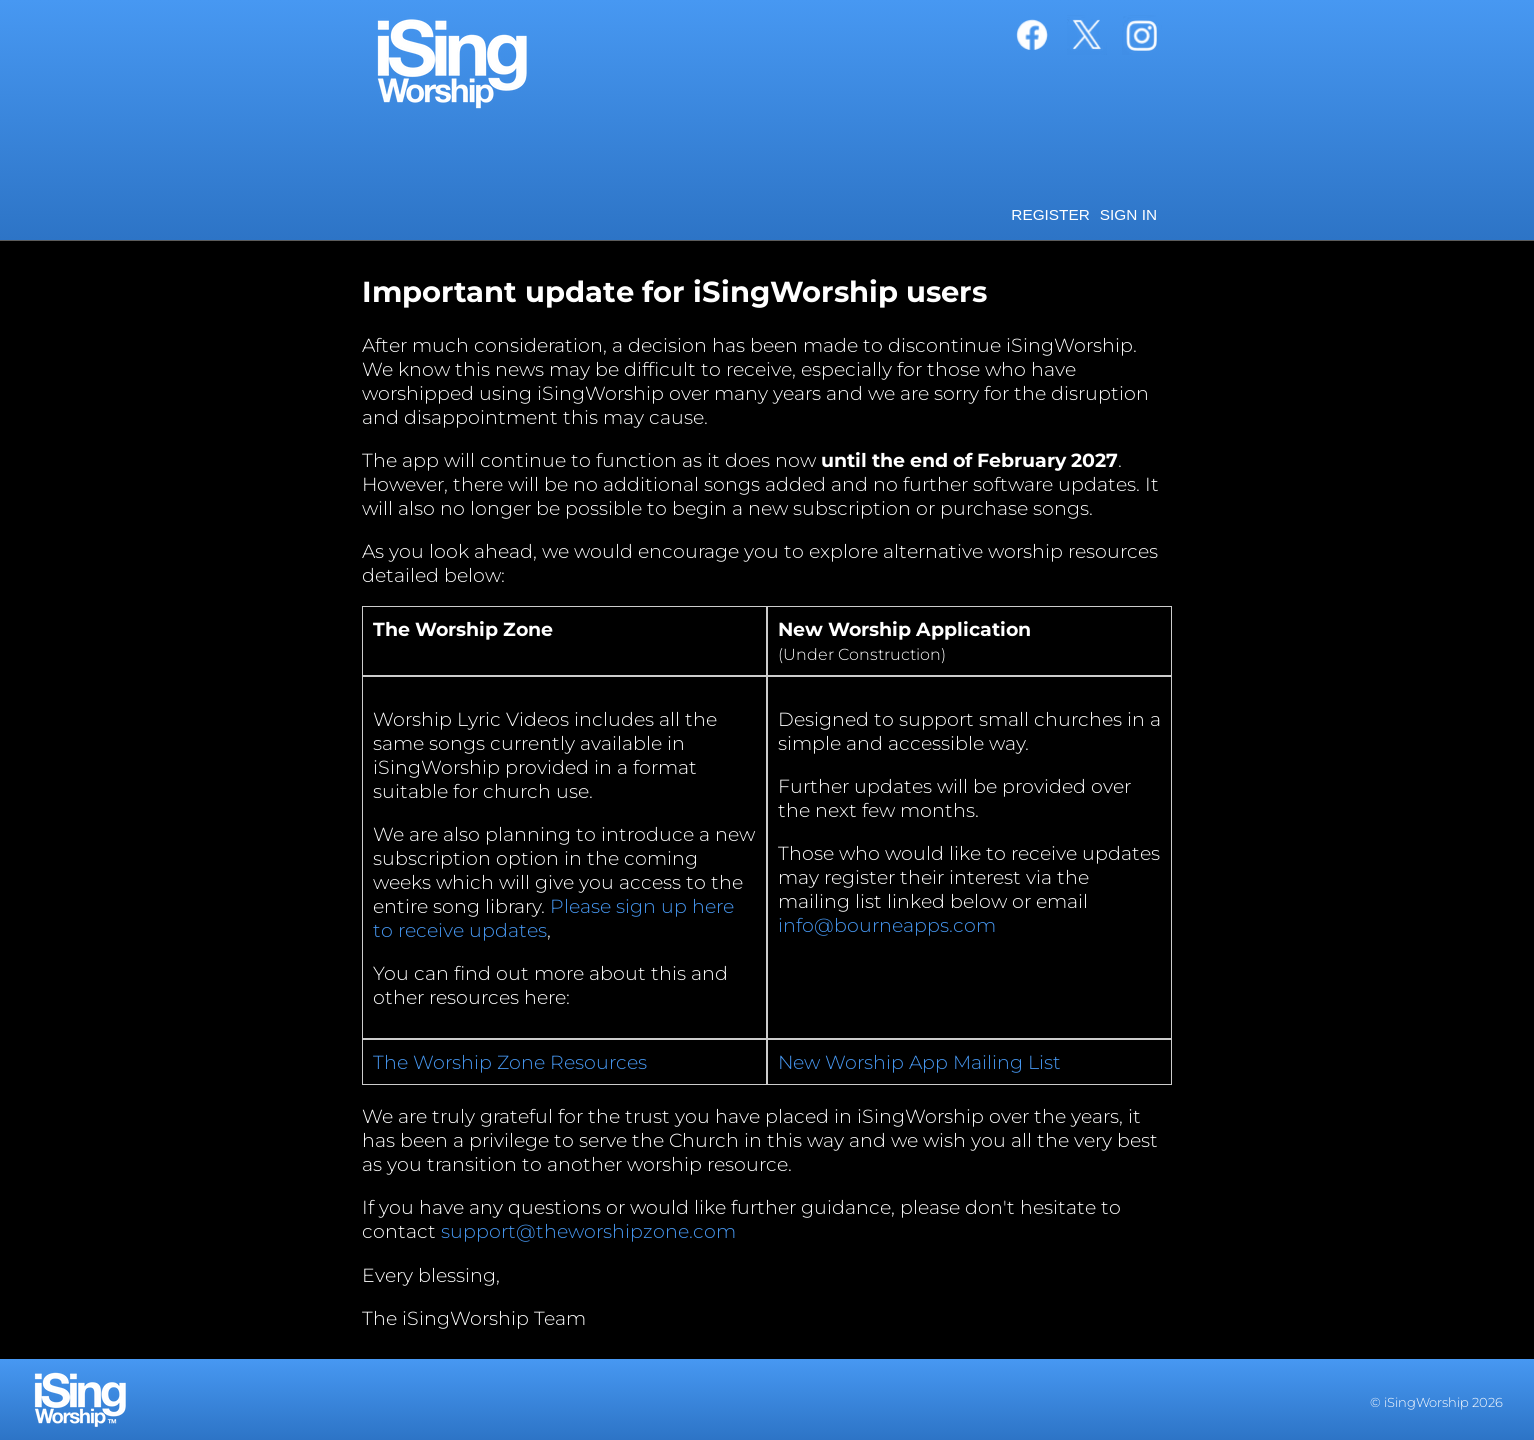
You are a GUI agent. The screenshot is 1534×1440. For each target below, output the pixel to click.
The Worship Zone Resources (510, 1062)
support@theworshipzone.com (588, 1231)
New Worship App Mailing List (919, 1062)
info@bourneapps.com (887, 925)
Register (1050, 214)
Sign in (1128, 214)
